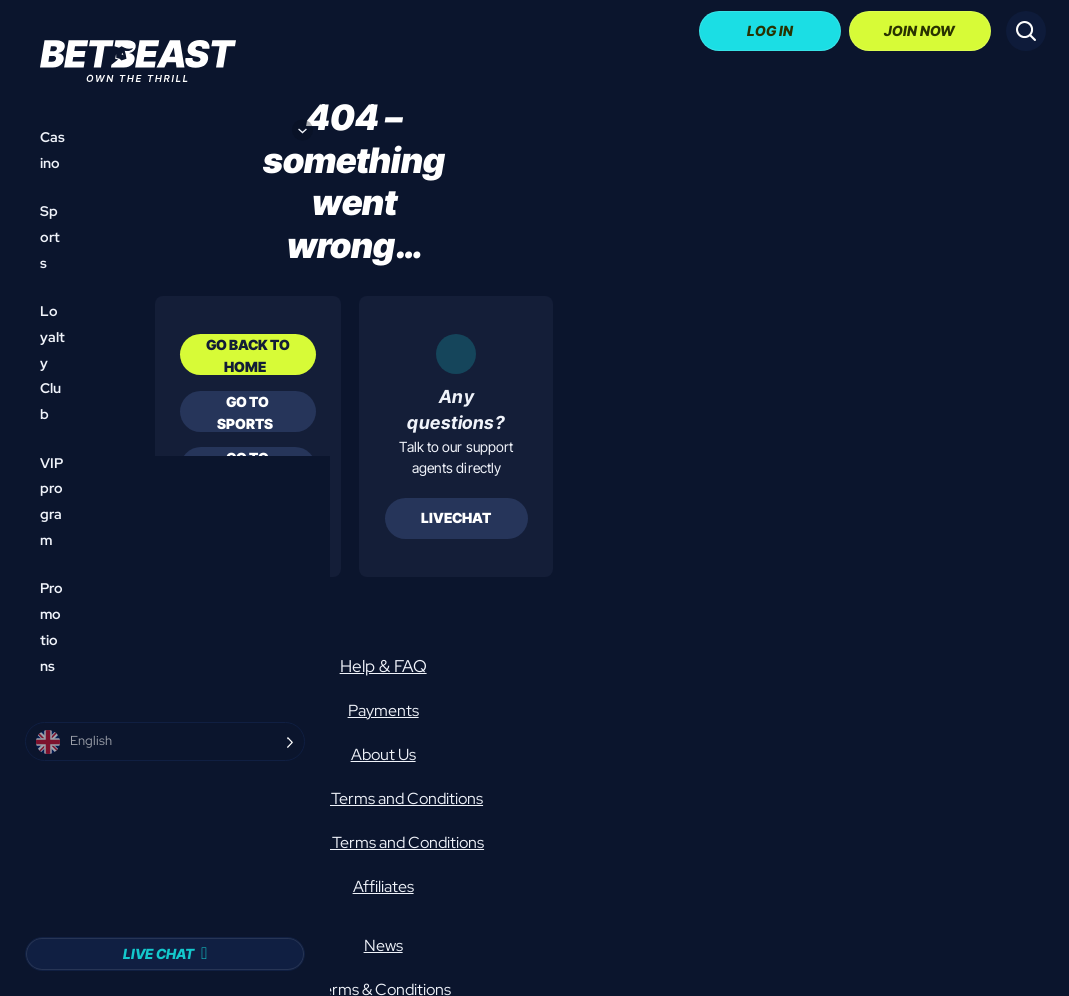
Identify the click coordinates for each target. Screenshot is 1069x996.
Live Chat (158, 953)
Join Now (919, 30)
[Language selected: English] (165, 741)
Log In (770, 30)
